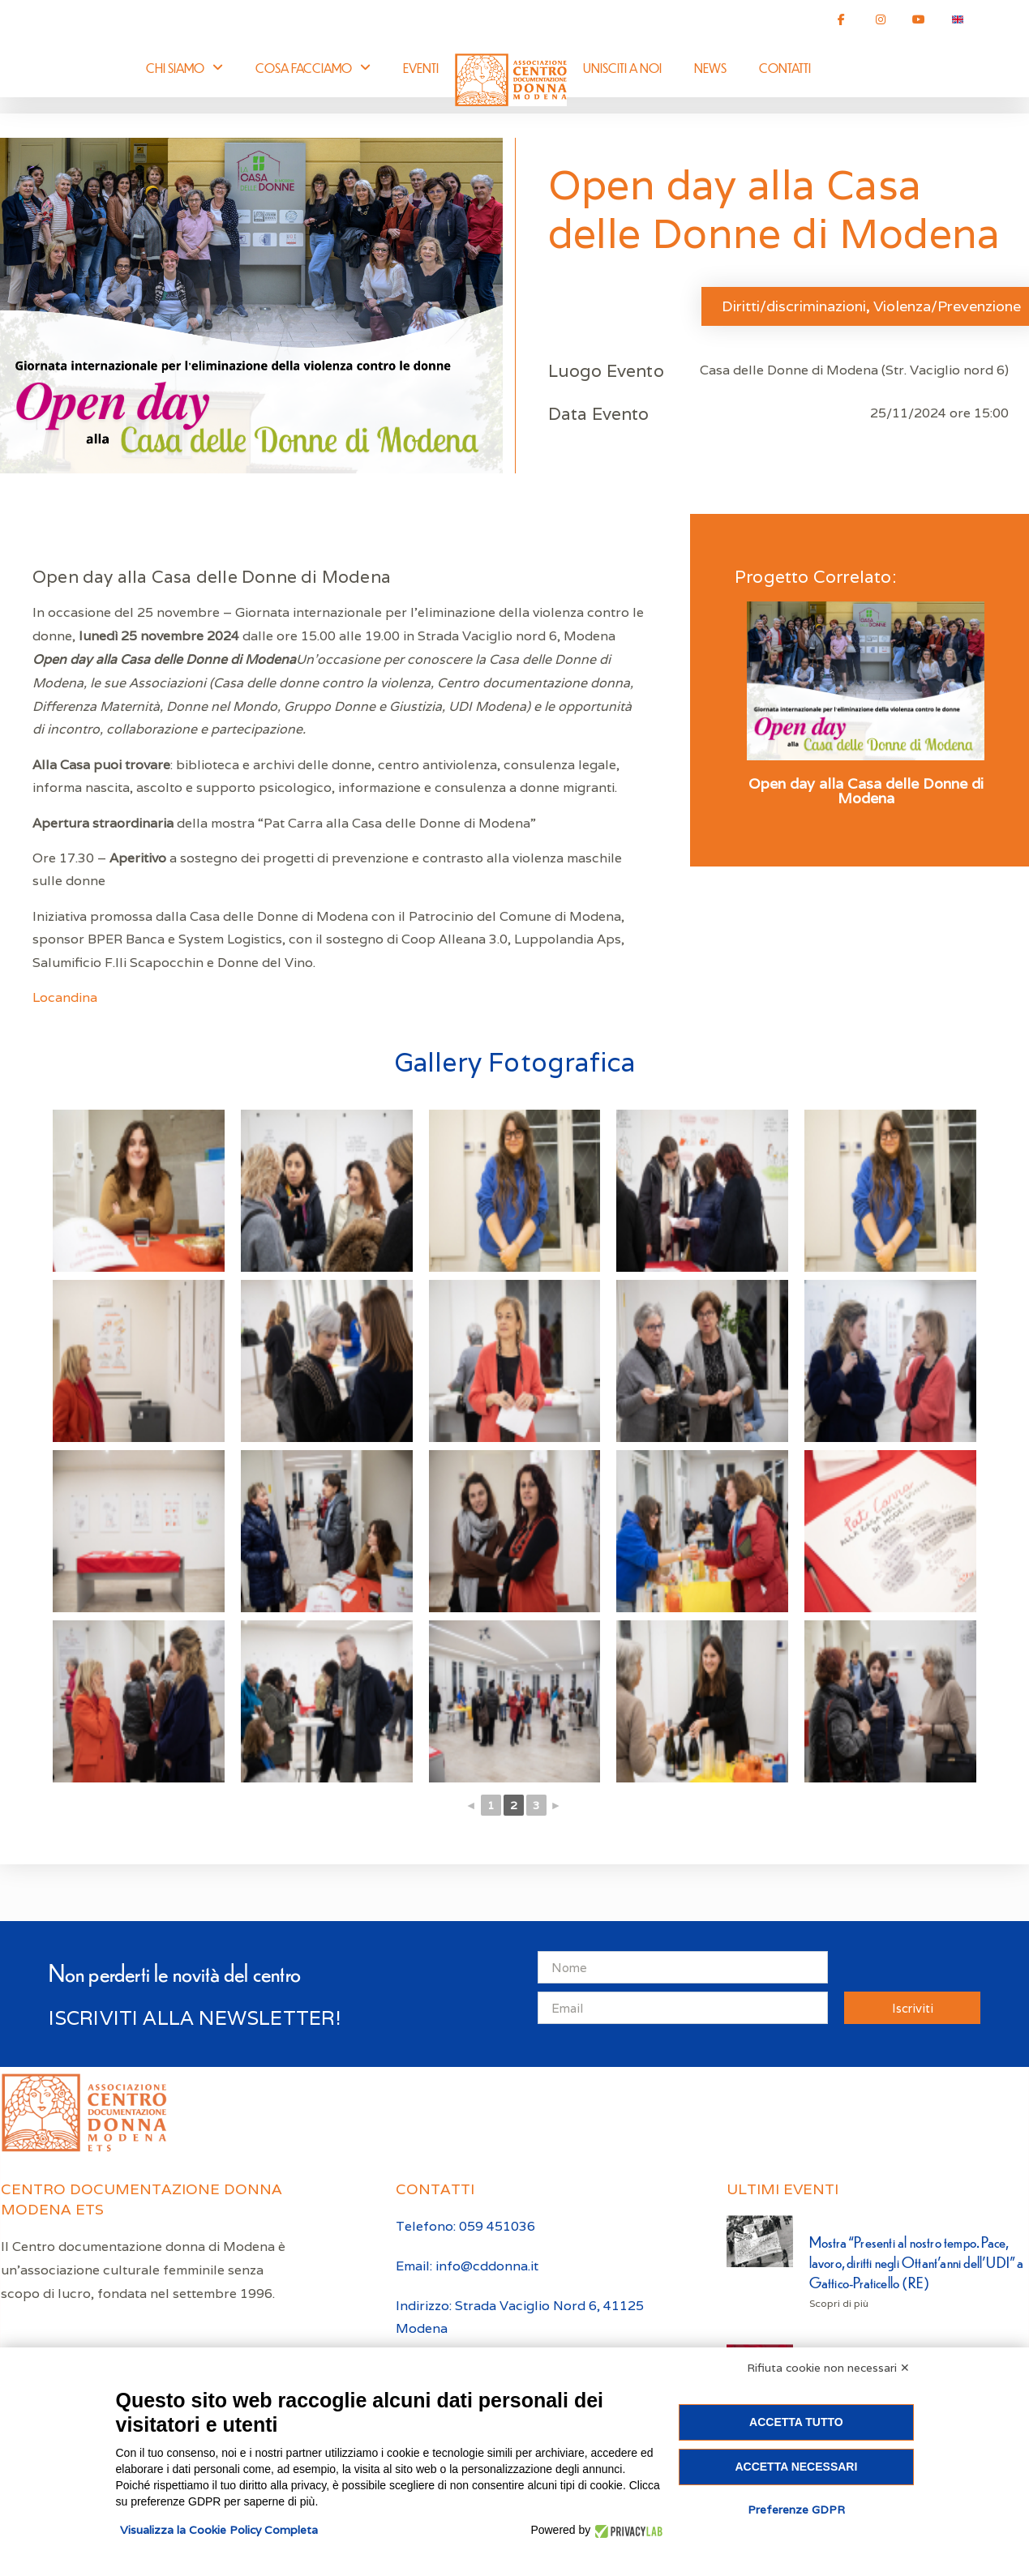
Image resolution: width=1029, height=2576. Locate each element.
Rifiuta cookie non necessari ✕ (828, 2367)
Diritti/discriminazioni (794, 306)
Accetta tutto (796, 2422)
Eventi (421, 67)
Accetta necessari (796, 2466)
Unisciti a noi (622, 67)
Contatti (785, 67)
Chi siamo (184, 67)
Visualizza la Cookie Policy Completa (219, 2530)
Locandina (64, 997)
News (710, 67)
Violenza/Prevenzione (947, 306)
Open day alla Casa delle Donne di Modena (866, 791)
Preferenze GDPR (796, 2509)
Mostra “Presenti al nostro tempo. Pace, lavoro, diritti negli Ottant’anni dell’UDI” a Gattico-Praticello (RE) (916, 2261)
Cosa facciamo (313, 67)
